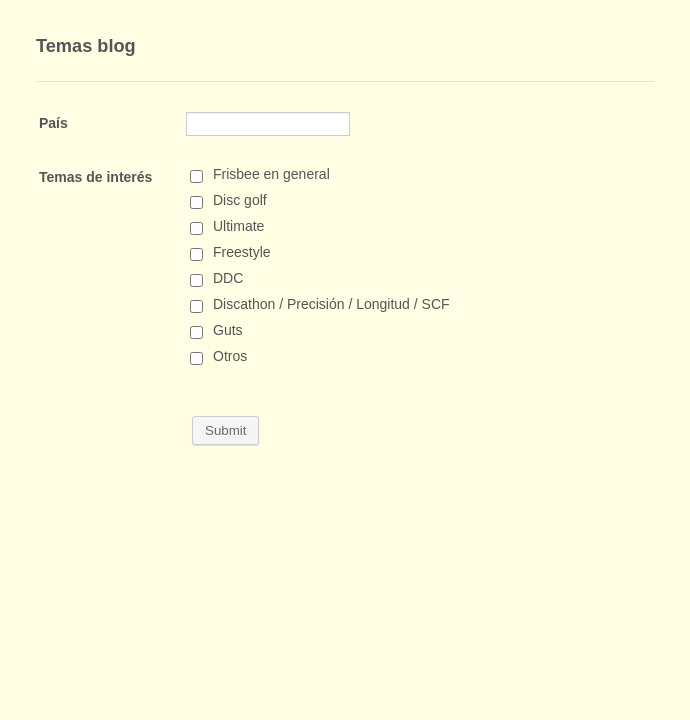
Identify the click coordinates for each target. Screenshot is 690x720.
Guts (228, 330)
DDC (228, 278)
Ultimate (238, 226)
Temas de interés (95, 177)
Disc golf (240, 200)
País (53, 123)
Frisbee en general (271, 174)
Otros (230, 356)
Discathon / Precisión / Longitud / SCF (331, 304)
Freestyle (242, 252)
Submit (225, 430)
